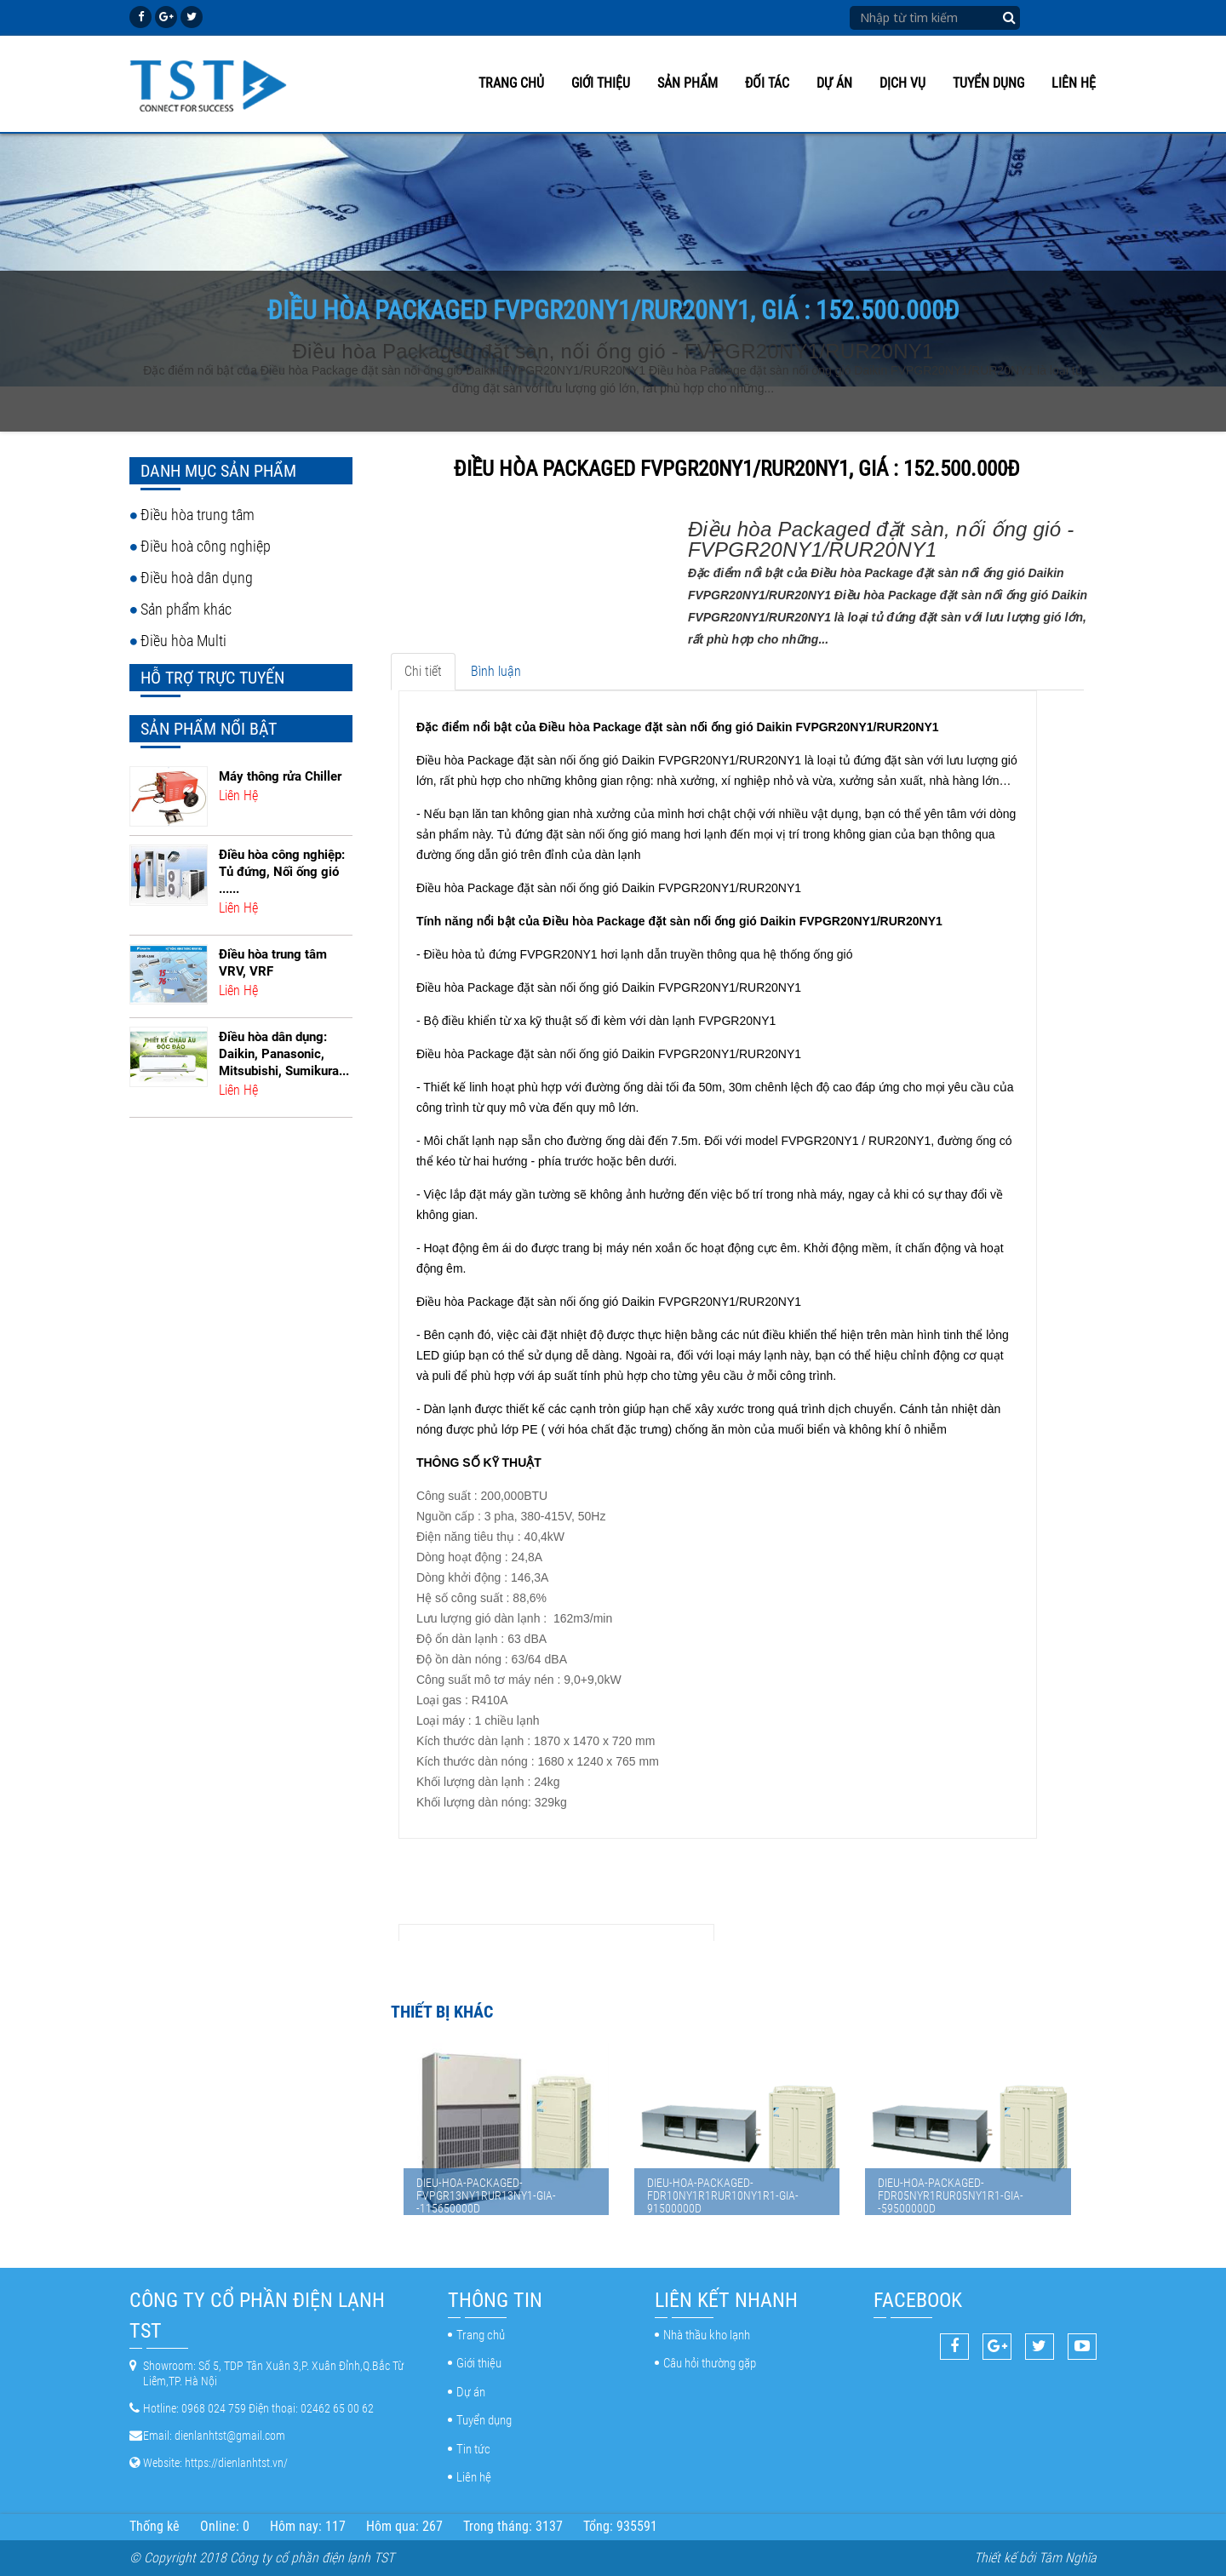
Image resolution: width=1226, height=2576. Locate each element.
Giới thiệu (600, 83)
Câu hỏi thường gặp (709, 2363)
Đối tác (767, 83)
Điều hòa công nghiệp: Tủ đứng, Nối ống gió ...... (282, 871)
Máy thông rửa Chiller (280, 776)
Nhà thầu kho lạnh (706, 2335)
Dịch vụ (902, 83)
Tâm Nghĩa (1068, 2558)
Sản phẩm (687, 83)
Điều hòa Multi (183, 641)
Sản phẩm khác (186, 609)
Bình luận (496, 671)
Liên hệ (1073, 83)
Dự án (834, 83)
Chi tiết (423, 671)
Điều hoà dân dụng (196, 578)
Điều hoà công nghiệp (205, 546)
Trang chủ (511, 83)
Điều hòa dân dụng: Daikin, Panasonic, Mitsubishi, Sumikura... (284, 1054)
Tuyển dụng (988, 83)
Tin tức (473, 2449)
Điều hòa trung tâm (197, 515)
